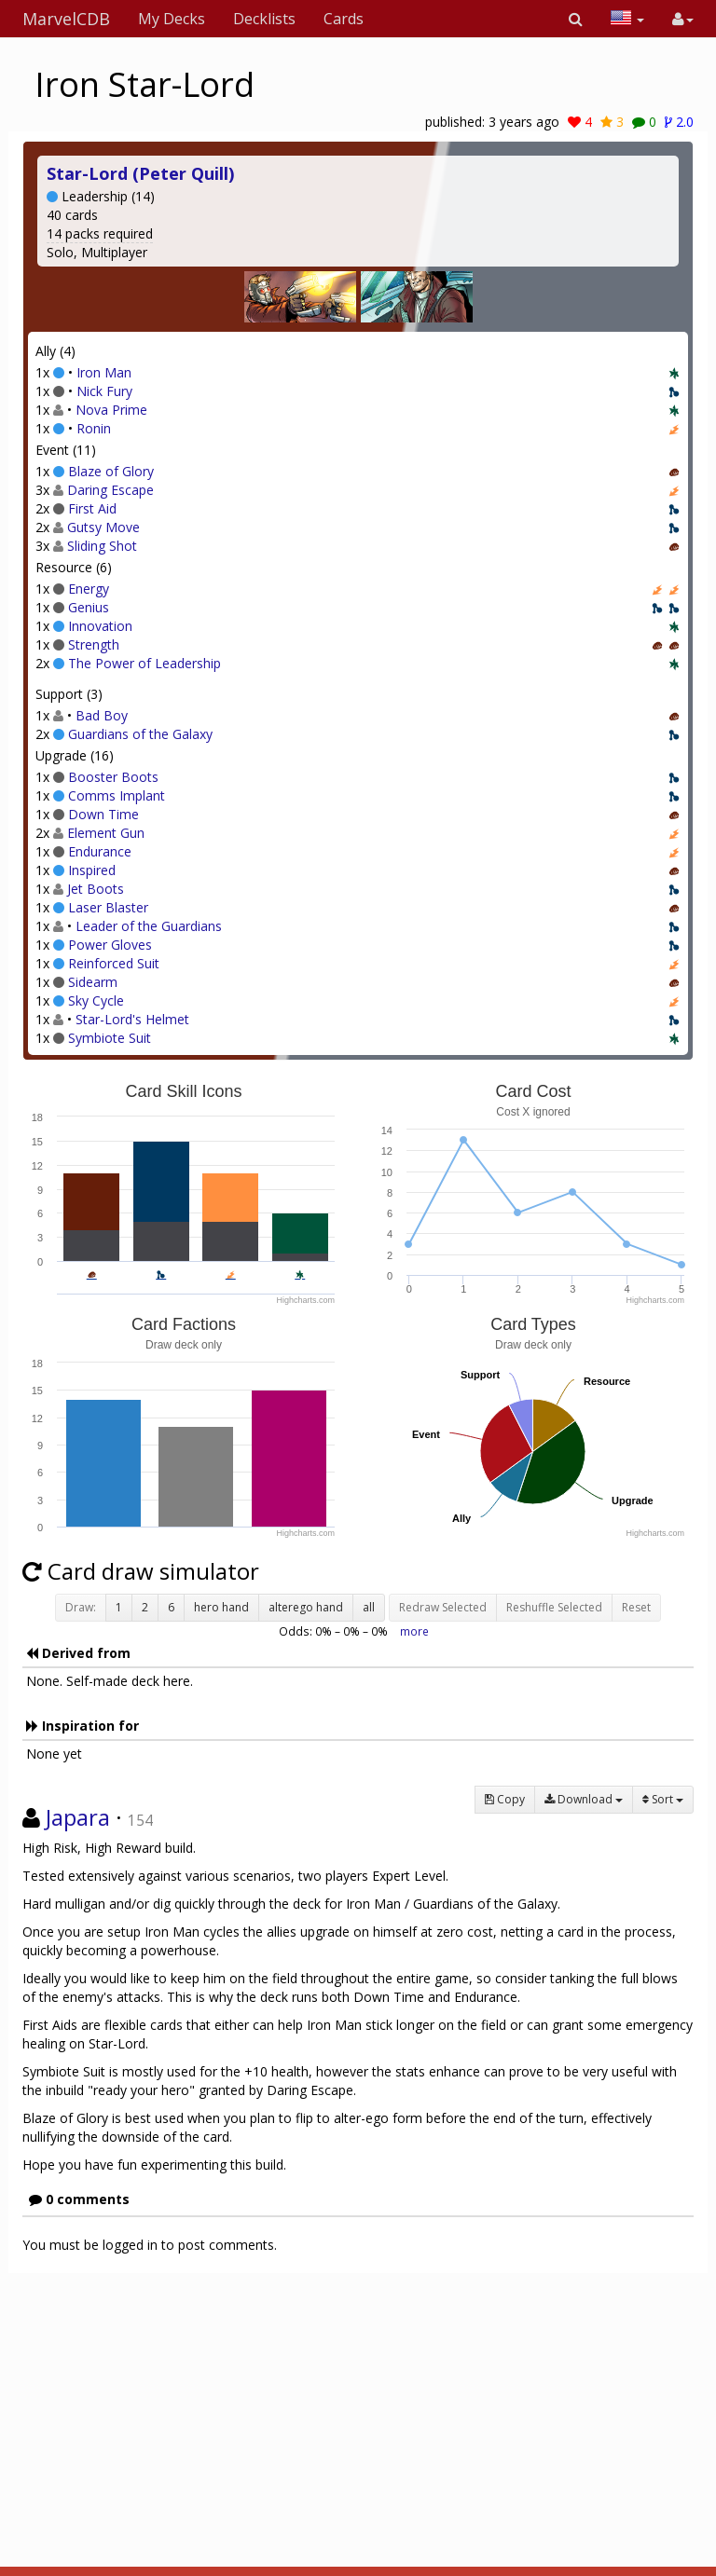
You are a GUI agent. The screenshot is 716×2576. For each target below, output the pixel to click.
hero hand (221, 1607)
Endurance (99, 851)
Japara (78, 1817)
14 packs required (100, 233)
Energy (88, 588)
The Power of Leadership (144, 663)
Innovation (100, 626)
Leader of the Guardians (149, 926)
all (369, 1607)
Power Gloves (110, 944)
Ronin (93, 428)
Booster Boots (113, 777)
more (414, 1631)
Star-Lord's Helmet (132, 1019)
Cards (344, 18)
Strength (93, 644)
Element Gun (106, 833)
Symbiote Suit (109, 1038)
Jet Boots (95, 888)
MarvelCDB (66, 18)
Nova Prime (111, 409)
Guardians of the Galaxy (140, 734)
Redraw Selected (443, 1607)
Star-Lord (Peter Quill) (140, 173)
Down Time (103, 814)
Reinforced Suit (113, 963)
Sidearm (92, 982)
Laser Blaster (108, 907)
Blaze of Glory (111, 471)
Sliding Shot (102, 546)
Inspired (92, 870)
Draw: (80, 1607)
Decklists (264, 18)
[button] (576, 18)
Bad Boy (102, 715)
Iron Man (103, 372)
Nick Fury (104, 391)
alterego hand (305, 1607)
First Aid (92, 508)
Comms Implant (116, 795)
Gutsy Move (103, 527)
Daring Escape (110, 490)
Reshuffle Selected (554, 1607)
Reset (636, 1607)
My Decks (171, 18)
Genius (88, 607)
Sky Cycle (96, 1000)
